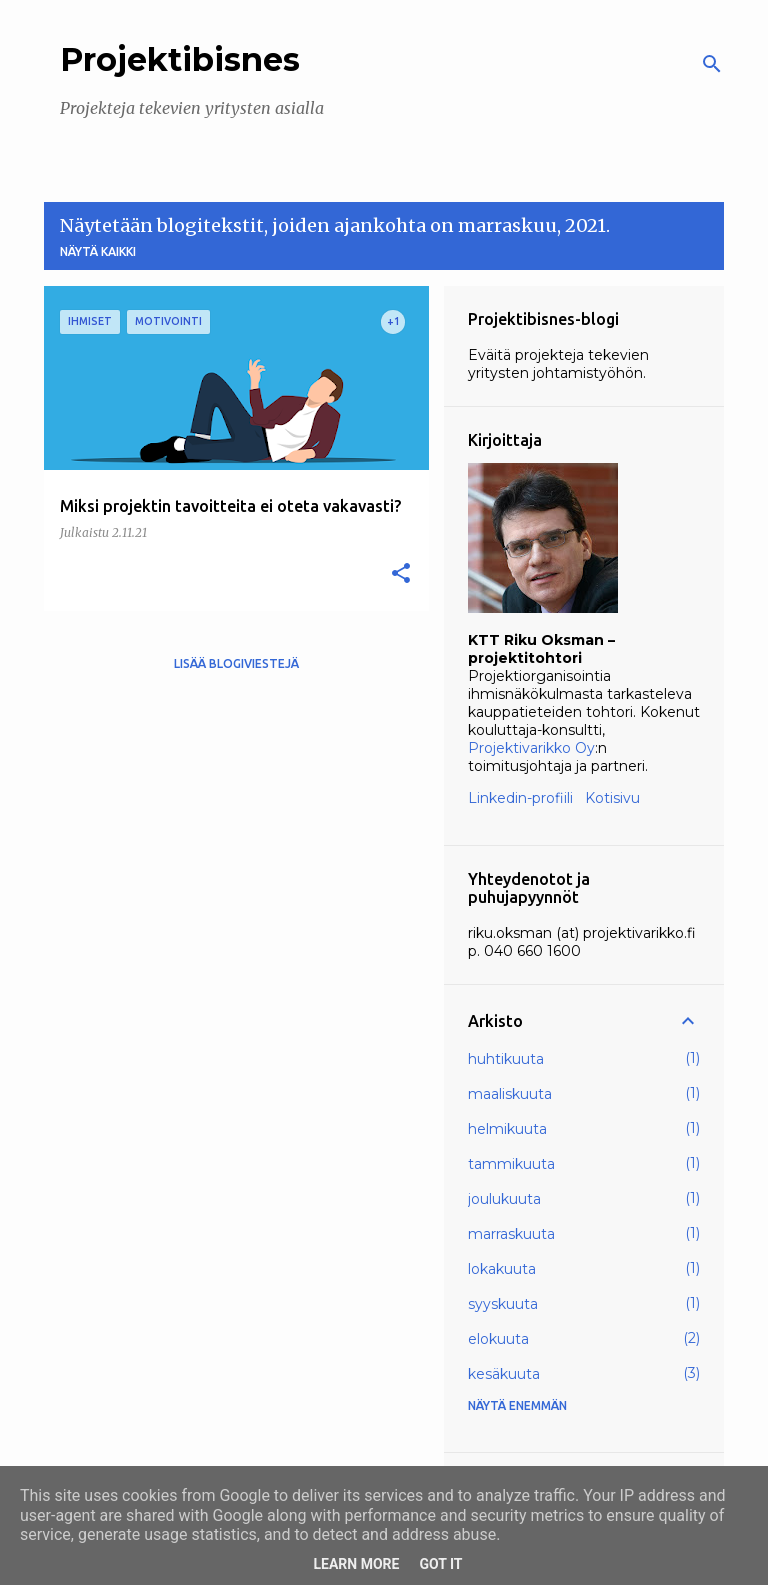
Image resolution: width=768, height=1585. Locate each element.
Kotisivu (612, 798)
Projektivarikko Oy (531, 748)
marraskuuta (511, 1234)
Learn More (356, 1564)
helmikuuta (507, 1129)
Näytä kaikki (98, 251)
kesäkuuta (504, 1374)
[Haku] (712, 64)
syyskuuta (503, 1304)
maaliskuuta (510, 1094)
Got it (440, 1564)
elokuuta (498, 1339)
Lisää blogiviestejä (236, 663)
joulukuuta (504, 1199)
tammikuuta (511, 1164)
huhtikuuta (506, 1059)
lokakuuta (502, 1269)
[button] (401, 574)
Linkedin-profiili (520, 798)
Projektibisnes (180, 59)
